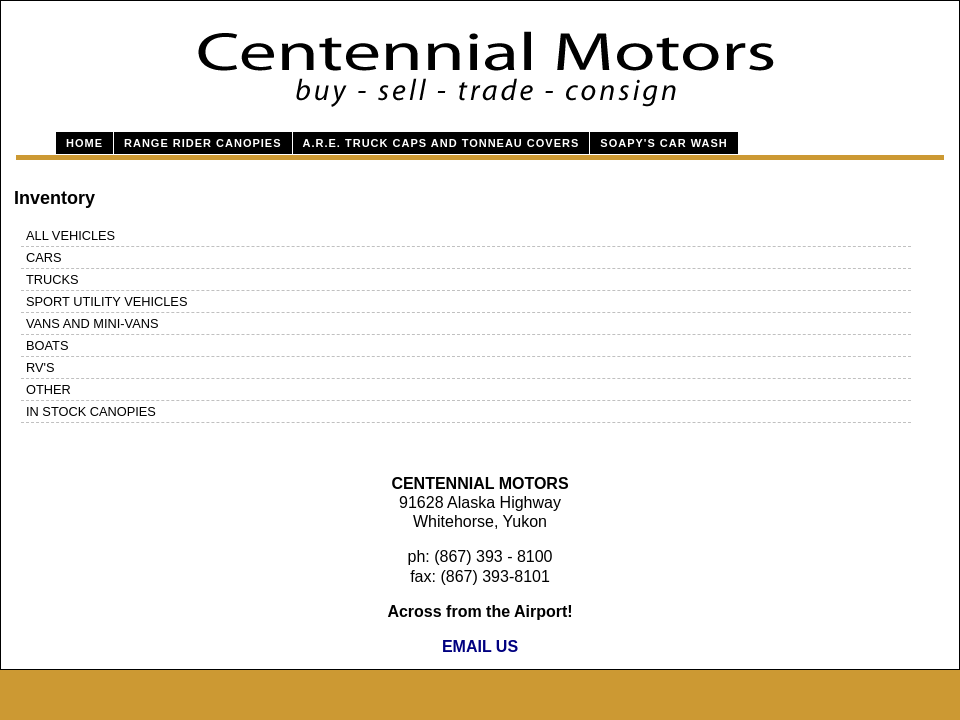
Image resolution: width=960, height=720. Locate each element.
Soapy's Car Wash (663, 143)
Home (84, 143)
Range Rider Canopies (203, 143)
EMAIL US (480, 646)
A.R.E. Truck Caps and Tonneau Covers (441, 143)
